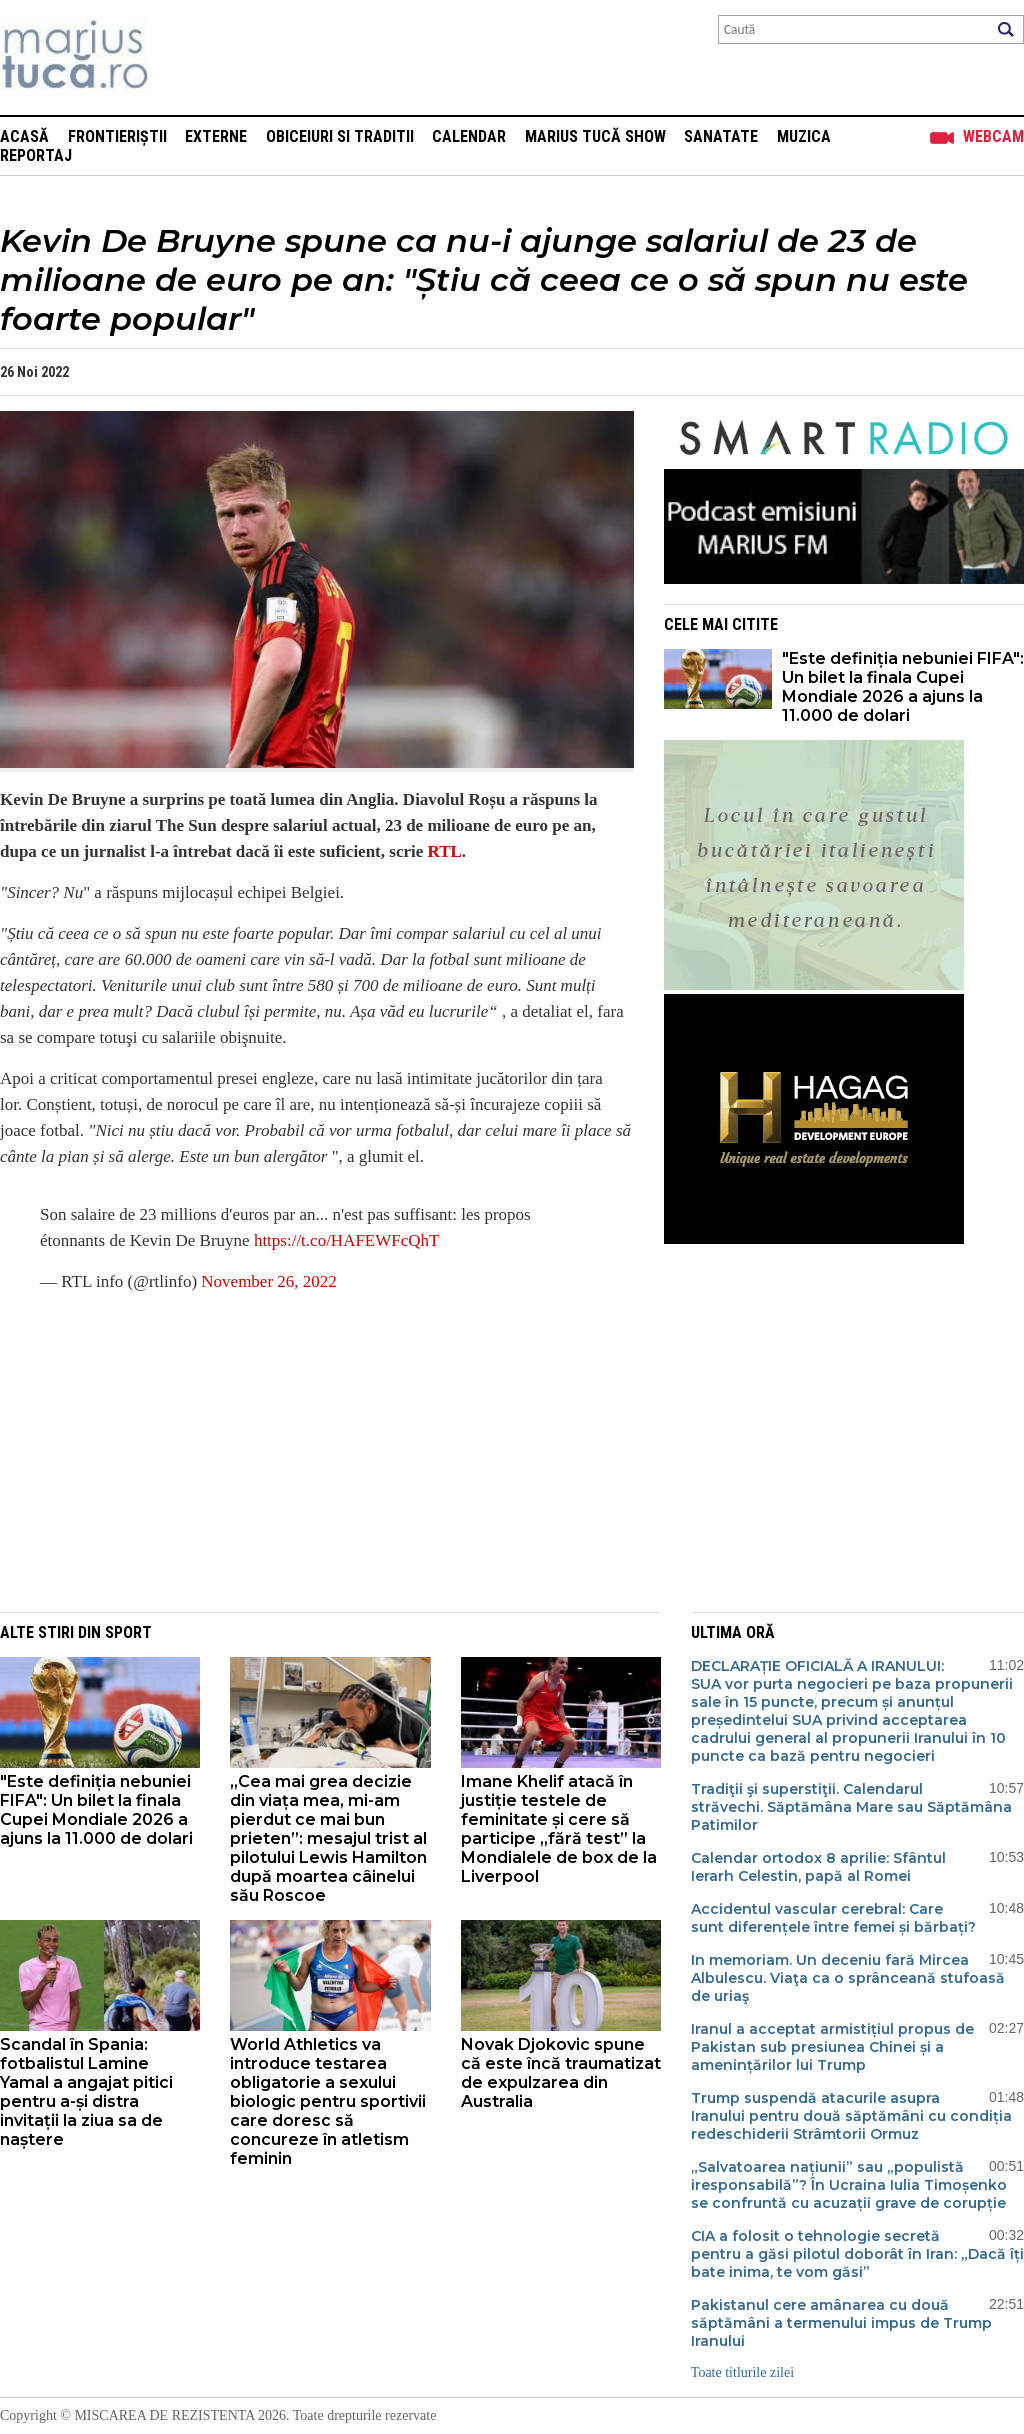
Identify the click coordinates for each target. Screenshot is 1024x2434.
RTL (445, 851)
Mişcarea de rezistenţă (182, 57)
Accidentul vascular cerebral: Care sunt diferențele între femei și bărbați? (833, 1918)
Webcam (993, 136)
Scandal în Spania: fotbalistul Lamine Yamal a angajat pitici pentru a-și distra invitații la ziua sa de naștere (86, 2092)
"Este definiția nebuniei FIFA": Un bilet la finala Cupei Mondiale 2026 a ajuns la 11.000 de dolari (903, 687)
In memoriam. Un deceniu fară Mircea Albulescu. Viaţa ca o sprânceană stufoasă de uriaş (848, 1978)
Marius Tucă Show (595, 136)
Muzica (804, 136)
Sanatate (721, 136)
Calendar (469, 136)
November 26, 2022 (269, 1281)
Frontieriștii (117, 136)
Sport (128, 1632)
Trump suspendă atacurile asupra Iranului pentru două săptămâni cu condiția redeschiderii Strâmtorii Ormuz (851, 2116)
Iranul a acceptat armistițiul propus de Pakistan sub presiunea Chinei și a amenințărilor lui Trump (832, 2047)
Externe (216, 136)
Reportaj (36, 155)
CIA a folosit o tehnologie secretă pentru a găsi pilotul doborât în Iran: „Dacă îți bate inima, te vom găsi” (857, 2254)
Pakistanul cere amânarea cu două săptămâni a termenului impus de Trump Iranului (841, 2323)
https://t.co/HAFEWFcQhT (347, 1240)
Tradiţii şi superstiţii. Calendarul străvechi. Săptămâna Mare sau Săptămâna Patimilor (851, 1807)
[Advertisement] (302, 1452)
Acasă (24, 136)
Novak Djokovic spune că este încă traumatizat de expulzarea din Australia (561, 2073)
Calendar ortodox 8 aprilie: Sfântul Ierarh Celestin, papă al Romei (818, 1867)
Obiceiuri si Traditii (340, 136)
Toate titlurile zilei (742, 2372)
